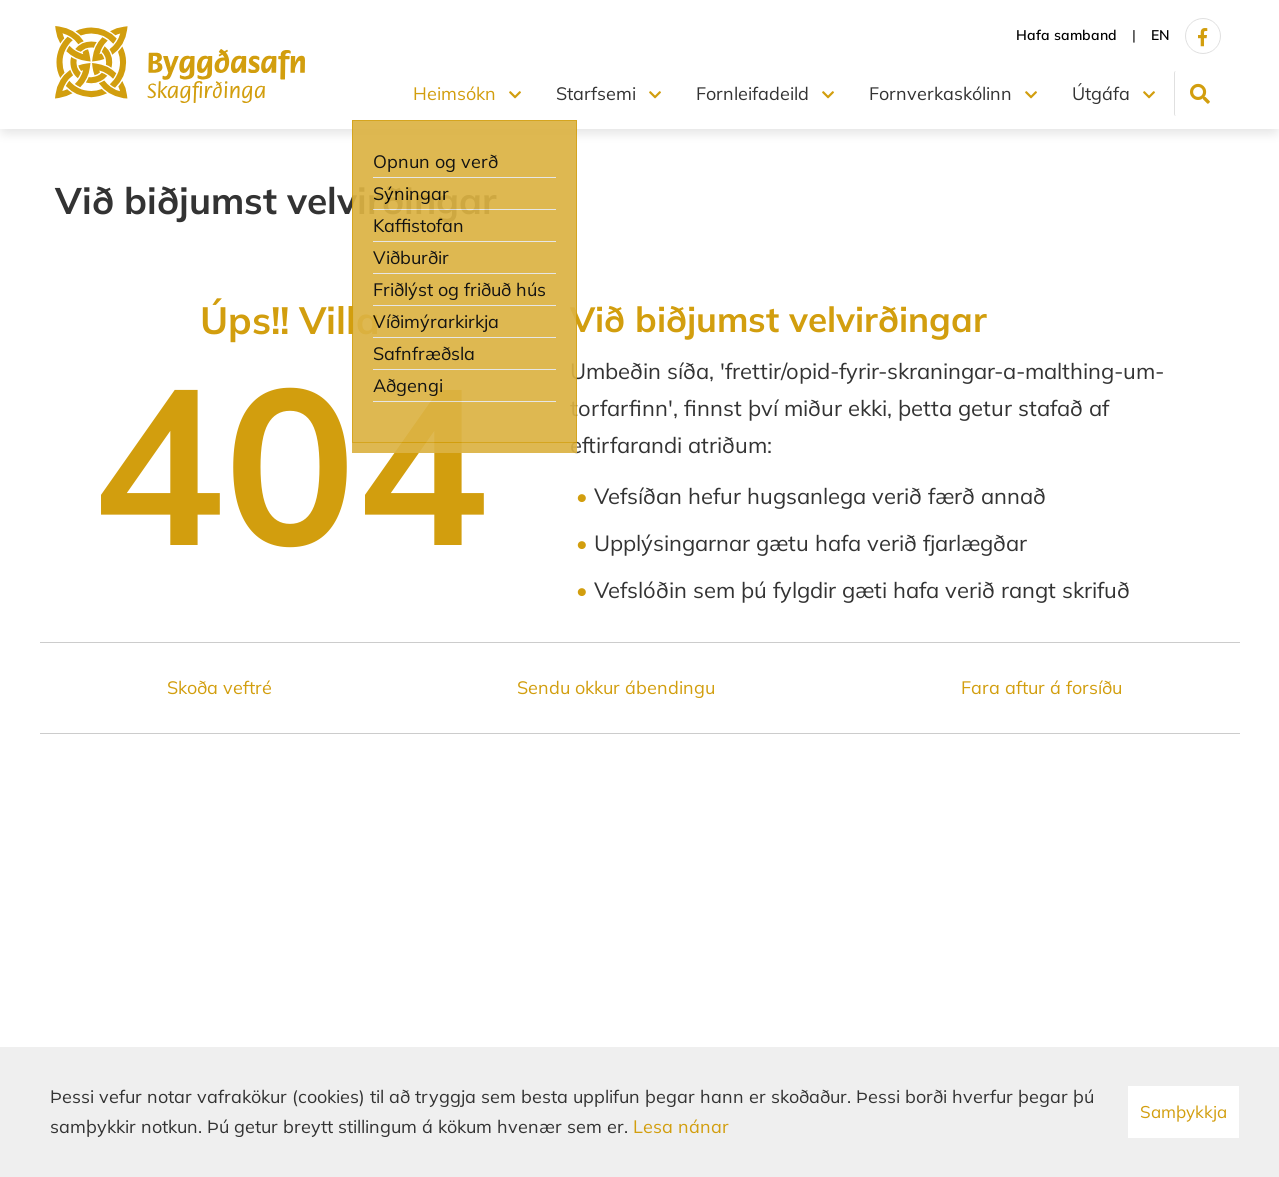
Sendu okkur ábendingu (616, 687)
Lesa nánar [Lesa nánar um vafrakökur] (681, 1126)
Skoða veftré (219, 687)
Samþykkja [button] (1183, 1111)
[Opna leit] (1199, 93)
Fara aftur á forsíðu (1041, 687)
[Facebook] (1203, 36)
